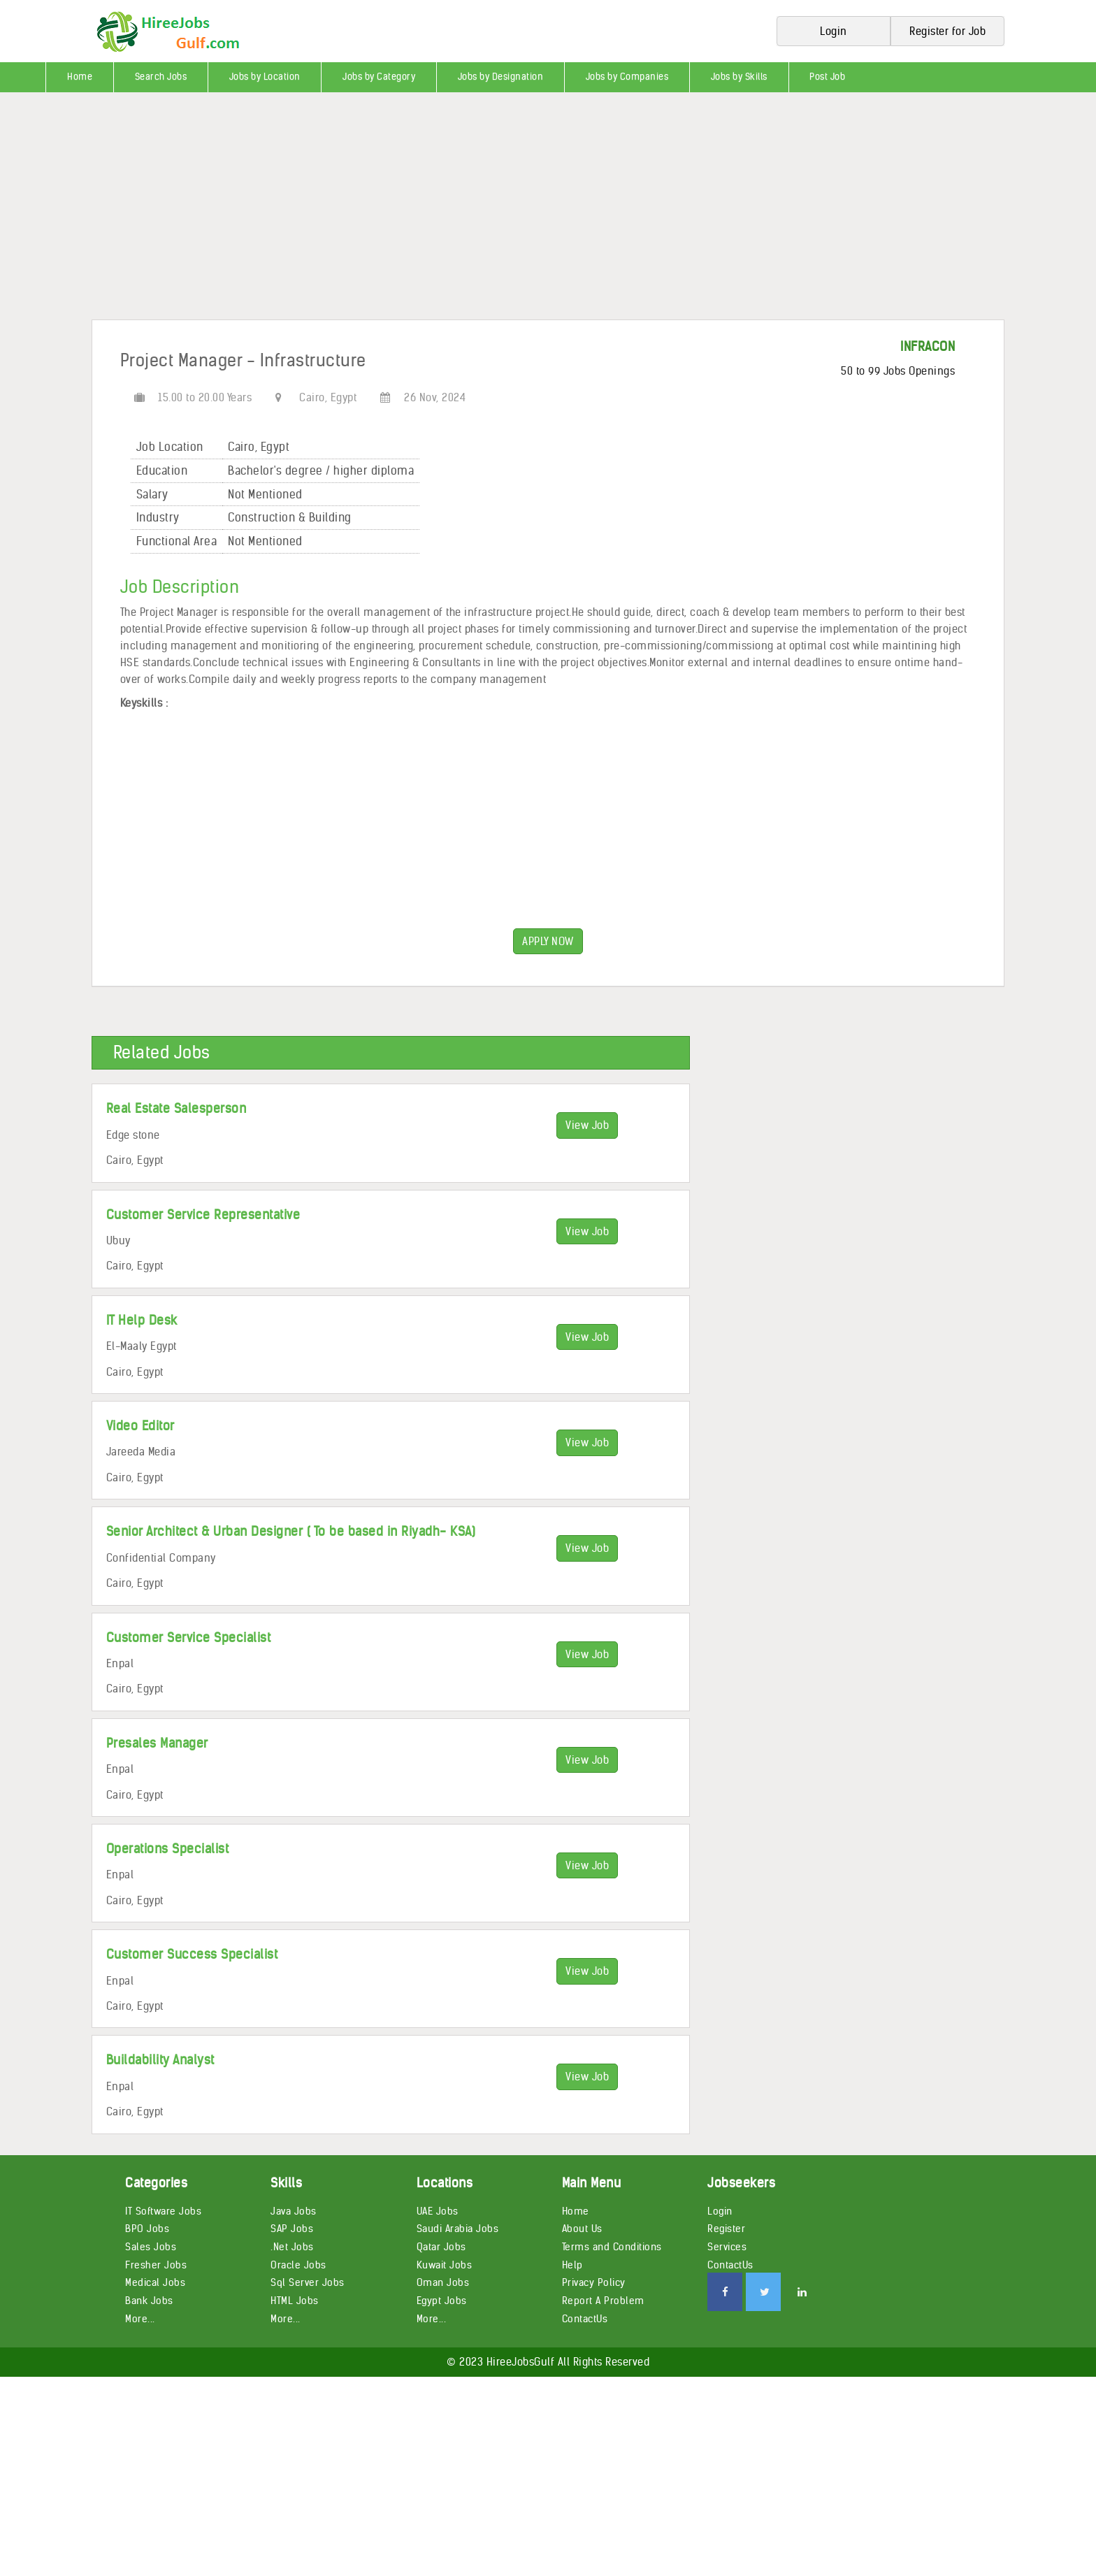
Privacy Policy (594, 2282)
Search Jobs (161, 76)
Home (79, 76)
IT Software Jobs (163, 2211)
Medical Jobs (155, 2282)
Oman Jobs (443, 2282)
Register (726, 2228)
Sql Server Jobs (308, 2282)
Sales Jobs (150, 2246)
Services (727, 2246)
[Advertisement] (419, 211)
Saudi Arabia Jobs (458, 2228)
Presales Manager (157, 1743)
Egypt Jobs (442, 2300)
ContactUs (585, 2318)
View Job (587, 1125)
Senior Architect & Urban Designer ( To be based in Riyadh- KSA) (291, 1531)
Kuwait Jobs (445, 2265)
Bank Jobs (149, 2300)
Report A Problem (603, 2300)
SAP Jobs (292, 2228)
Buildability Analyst (160, 2060)
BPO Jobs (147, 2228)
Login (720, 2211)
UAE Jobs (438, 2211)
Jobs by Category (378, 76)
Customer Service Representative (203, 1215)
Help (572, 2265)
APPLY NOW (548, 941)
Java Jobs (294, 2211)
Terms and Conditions (612, 2246)
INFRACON (927, 346)
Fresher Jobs (156, 2265)
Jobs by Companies (627, 76)
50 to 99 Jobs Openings (898, 370)
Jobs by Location (265, 76)
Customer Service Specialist (188, 1637)
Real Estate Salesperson (176, 1108)
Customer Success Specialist (192, 1954)
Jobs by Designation (501, 76)
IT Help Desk (142, 1320)
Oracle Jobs (298, 2265)
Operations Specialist (167, 1849)
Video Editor (140, 1426)
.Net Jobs (292, 2246)
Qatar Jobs (441, 2246)
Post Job (827, 76)
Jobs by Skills (739, 76)
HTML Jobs (295, 2300)
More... (140, 2318)
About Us (582, 2228)
